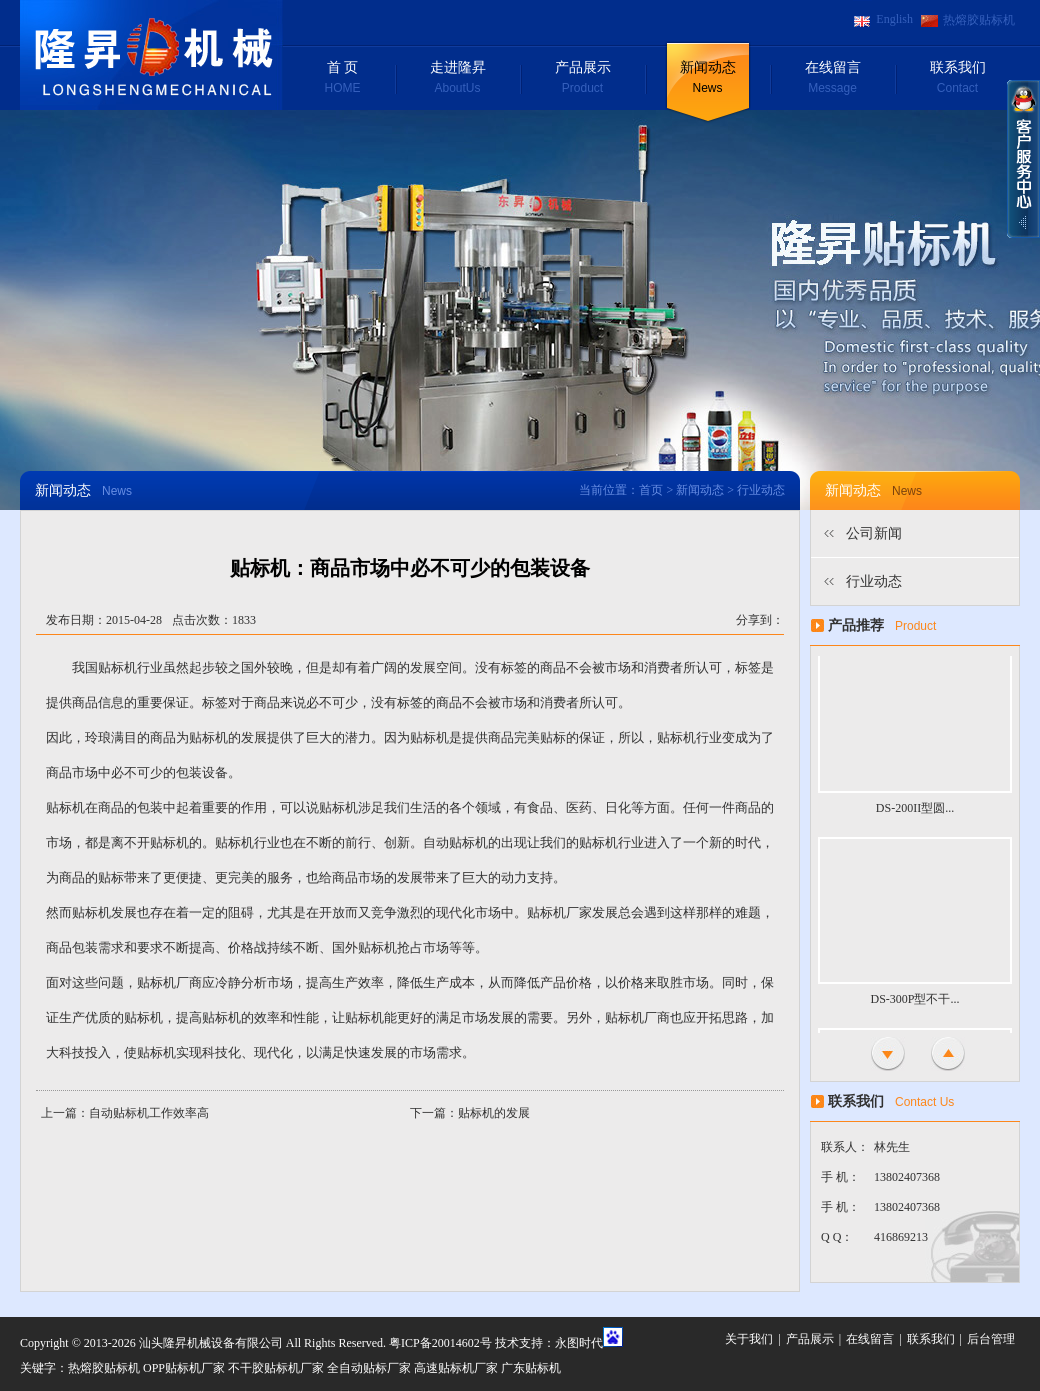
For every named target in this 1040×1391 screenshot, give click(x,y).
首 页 (342, 79)
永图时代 (579, 1343)
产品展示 (582, 79)
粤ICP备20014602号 (440, 1343)
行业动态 (874, 581)
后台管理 (991, 1339)
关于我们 (749, 1339)
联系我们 (957, 79)
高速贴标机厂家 (456, 1368)
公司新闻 (874, 533)
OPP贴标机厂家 (184, 1368)
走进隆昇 (457, 79)
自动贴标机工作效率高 (149, 1113)
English (894, 19)
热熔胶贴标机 (979, 20)
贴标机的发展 (494, 1113)
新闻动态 (707, 79)
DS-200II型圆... (915, 818)
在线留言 (832, 79)
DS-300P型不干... (914, 1009)
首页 (651, 490)
